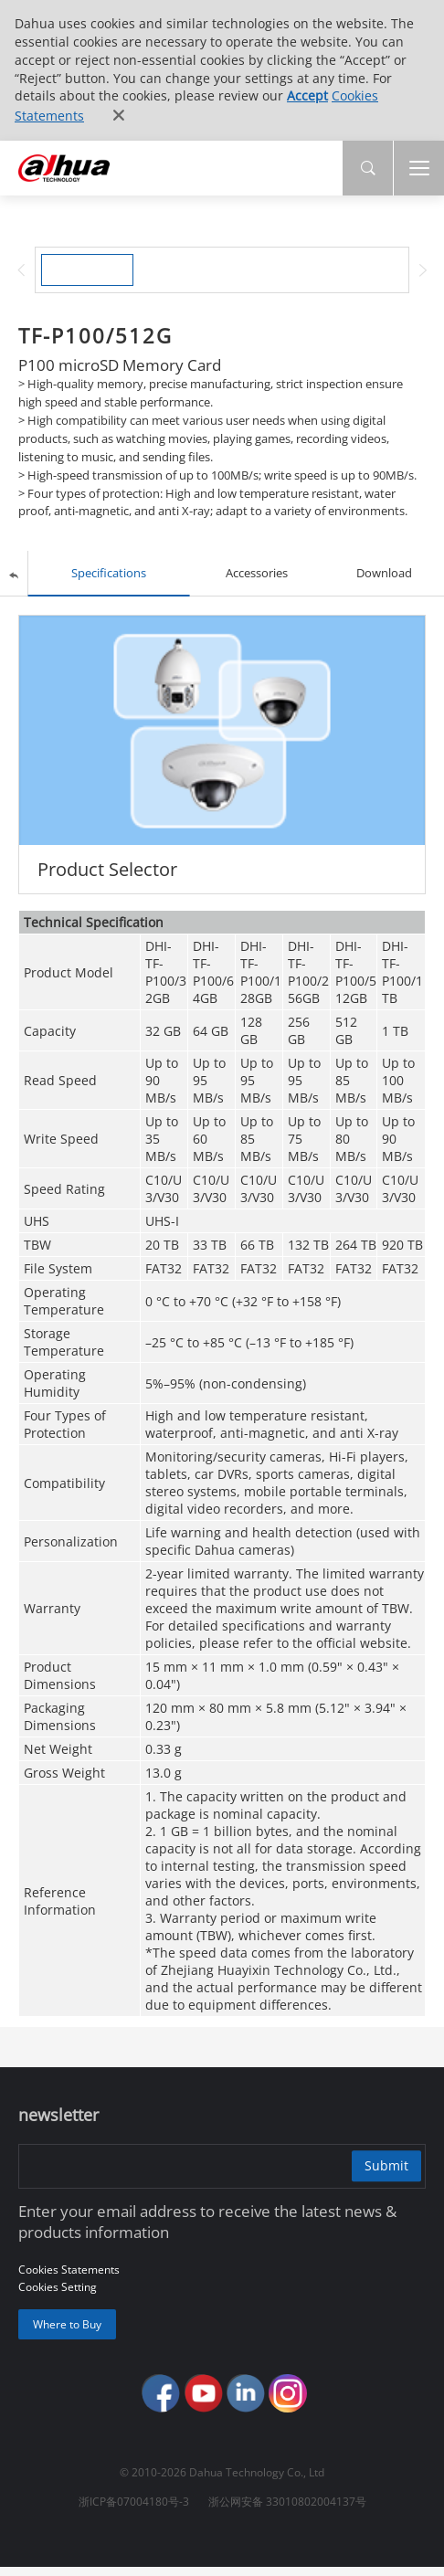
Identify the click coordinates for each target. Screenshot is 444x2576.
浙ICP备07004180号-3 (134, 2510)
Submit (380, 2169)
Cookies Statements (69, 2273)
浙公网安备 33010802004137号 (287, 2510)
